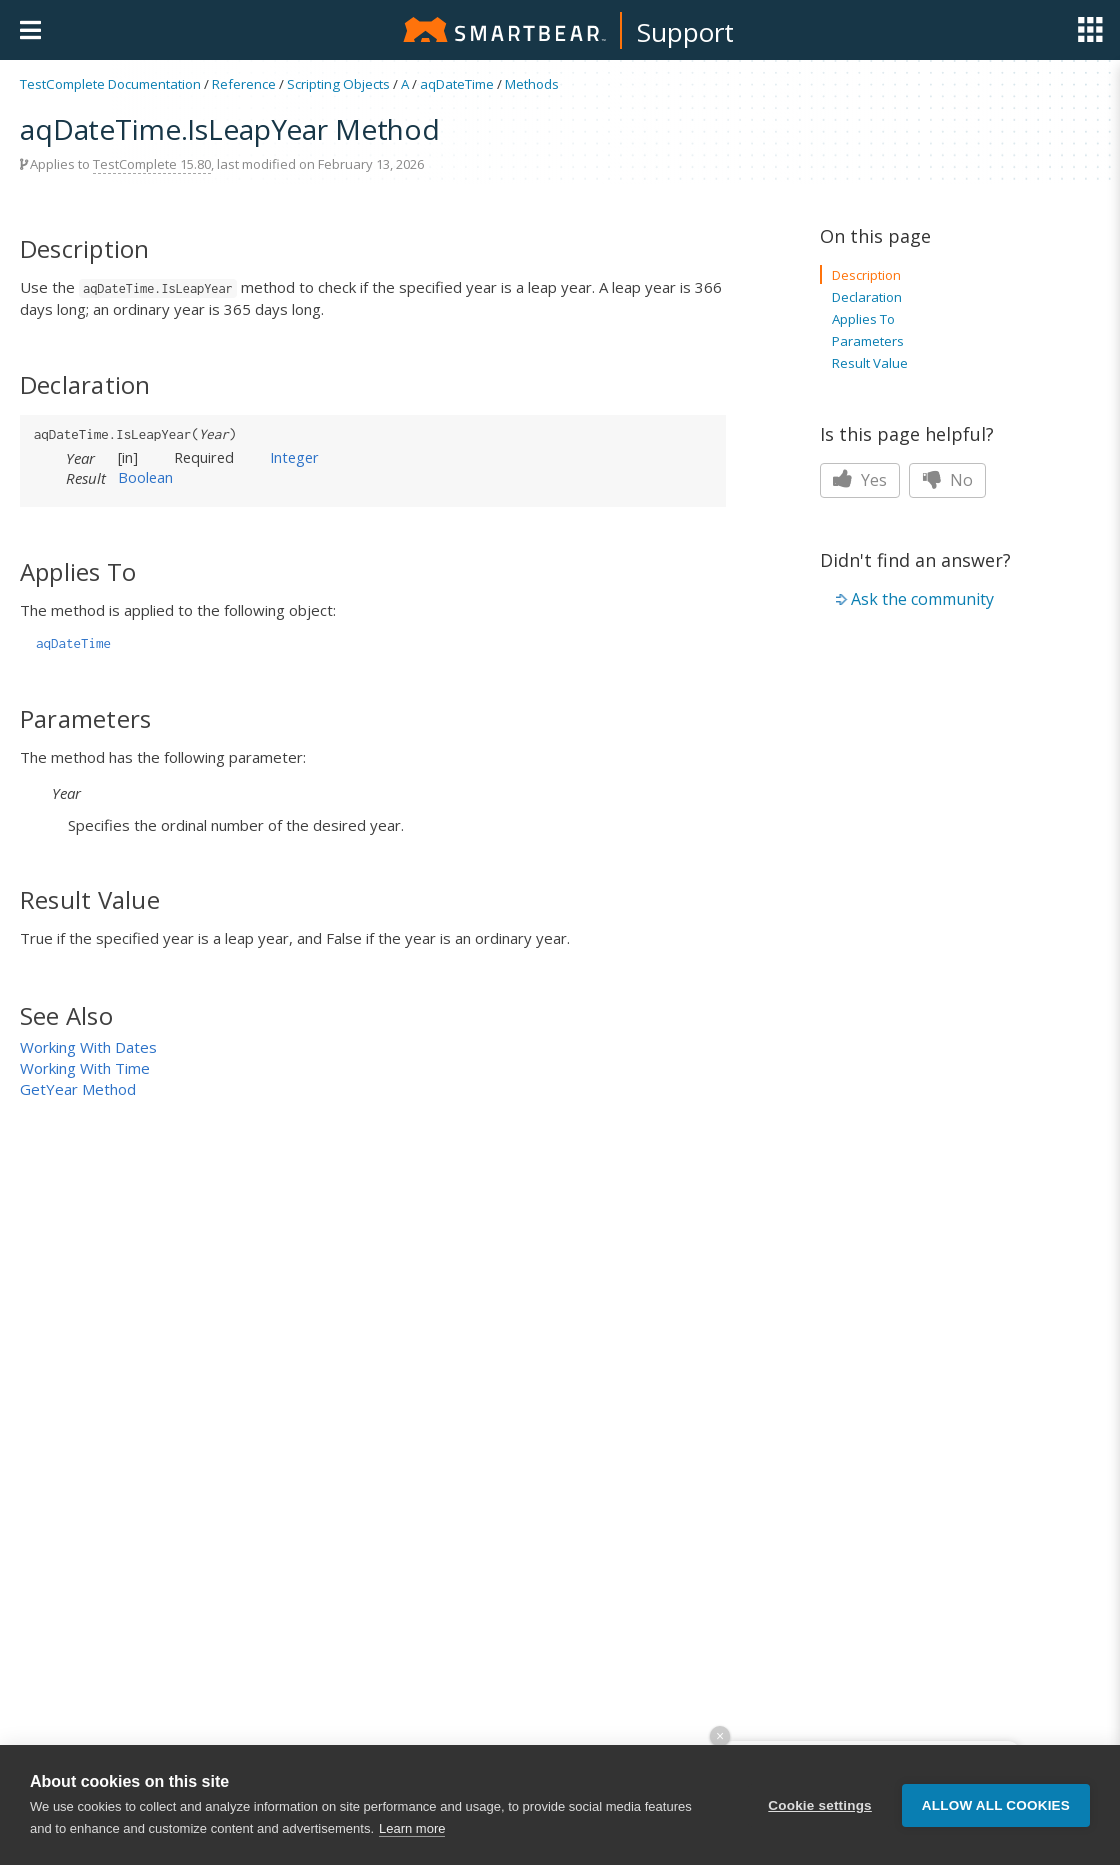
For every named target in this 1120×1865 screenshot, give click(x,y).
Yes (860, 480)
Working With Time (85, 1068)
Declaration (867, 297)
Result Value (870, 363)
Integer (294, 457)
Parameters (868, 341)
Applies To (863, 319)
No (947, 480)
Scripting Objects (338, 84)
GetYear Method (78, 1089)
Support (685, 32)
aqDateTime (457, 84)
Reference (244, 84)
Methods (532, 84)
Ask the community (922, 599)
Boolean (145, 477)
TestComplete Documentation (110, 84)
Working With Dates (88, 1047)
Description (866, 275)
